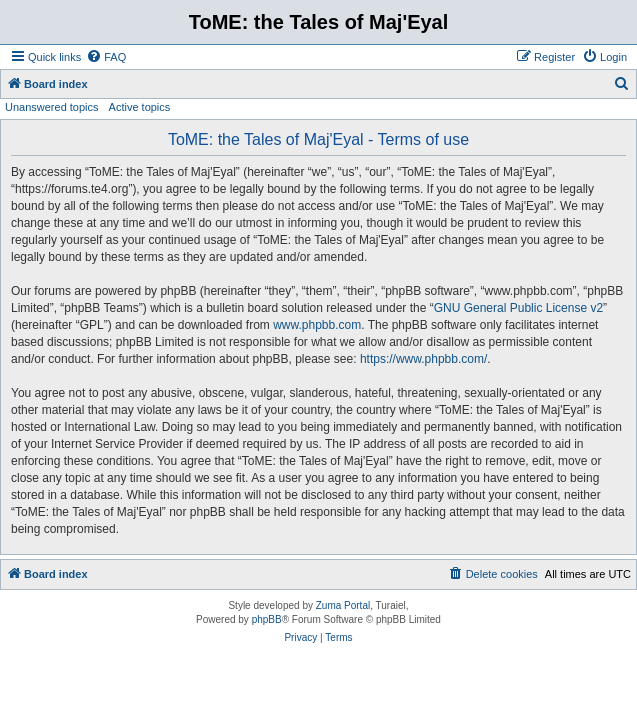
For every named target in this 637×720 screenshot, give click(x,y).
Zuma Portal (343, 605)
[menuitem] (106, 57)
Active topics (140, 107)
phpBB (267, 619)
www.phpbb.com (317, 325)
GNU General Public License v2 (518, 308)
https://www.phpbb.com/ (423, 359)
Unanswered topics (52, 107)
